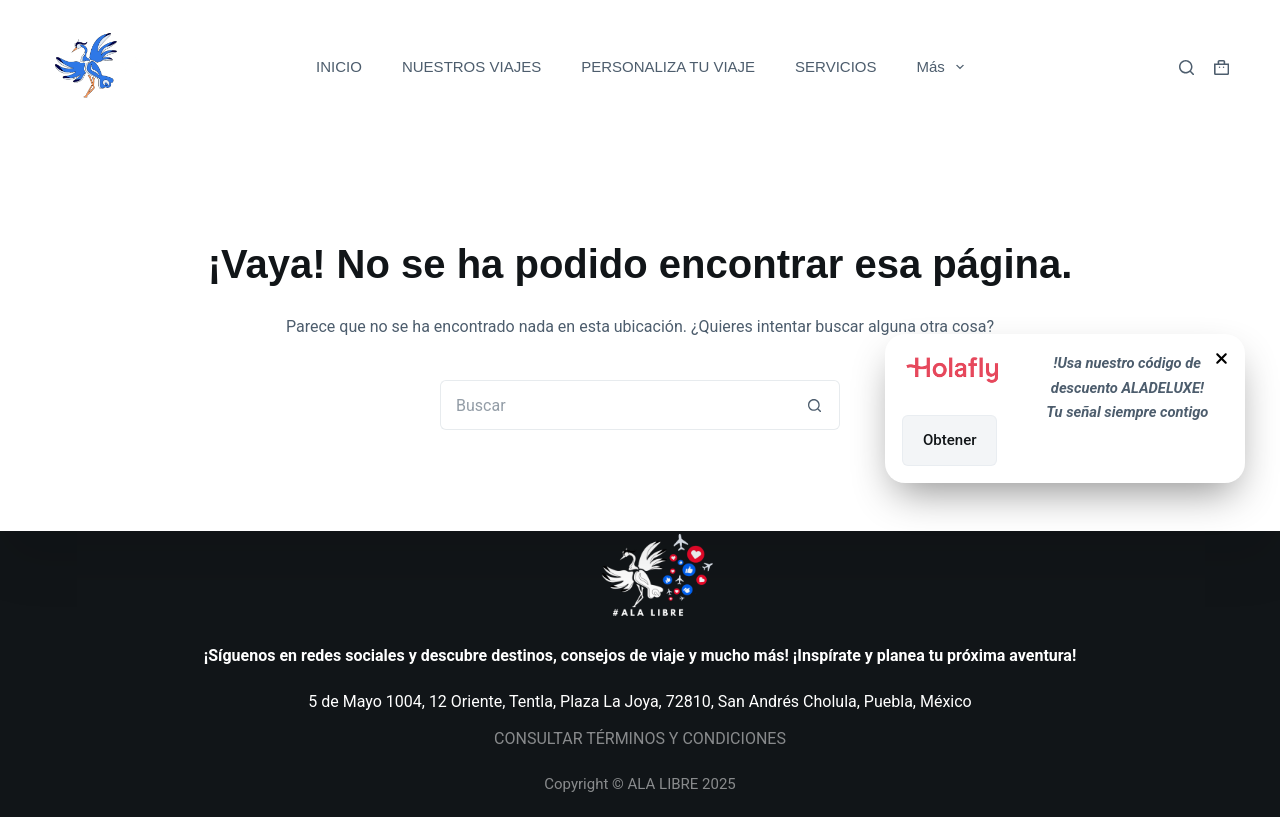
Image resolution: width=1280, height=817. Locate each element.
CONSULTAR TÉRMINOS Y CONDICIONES (640, 738)
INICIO (339, 66)
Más (944, 67)
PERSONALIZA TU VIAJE (668, 66)
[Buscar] (1186, 67)
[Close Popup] (1221, 362)
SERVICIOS (835, 66)
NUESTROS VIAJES (471, 66)
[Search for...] (615, 405)
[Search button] (815, 405)
